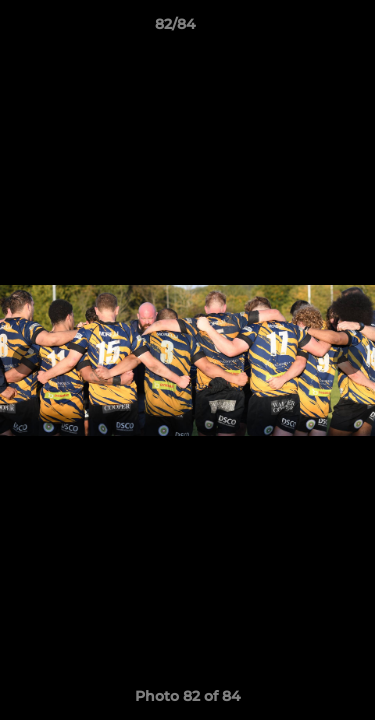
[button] (303, 29)
